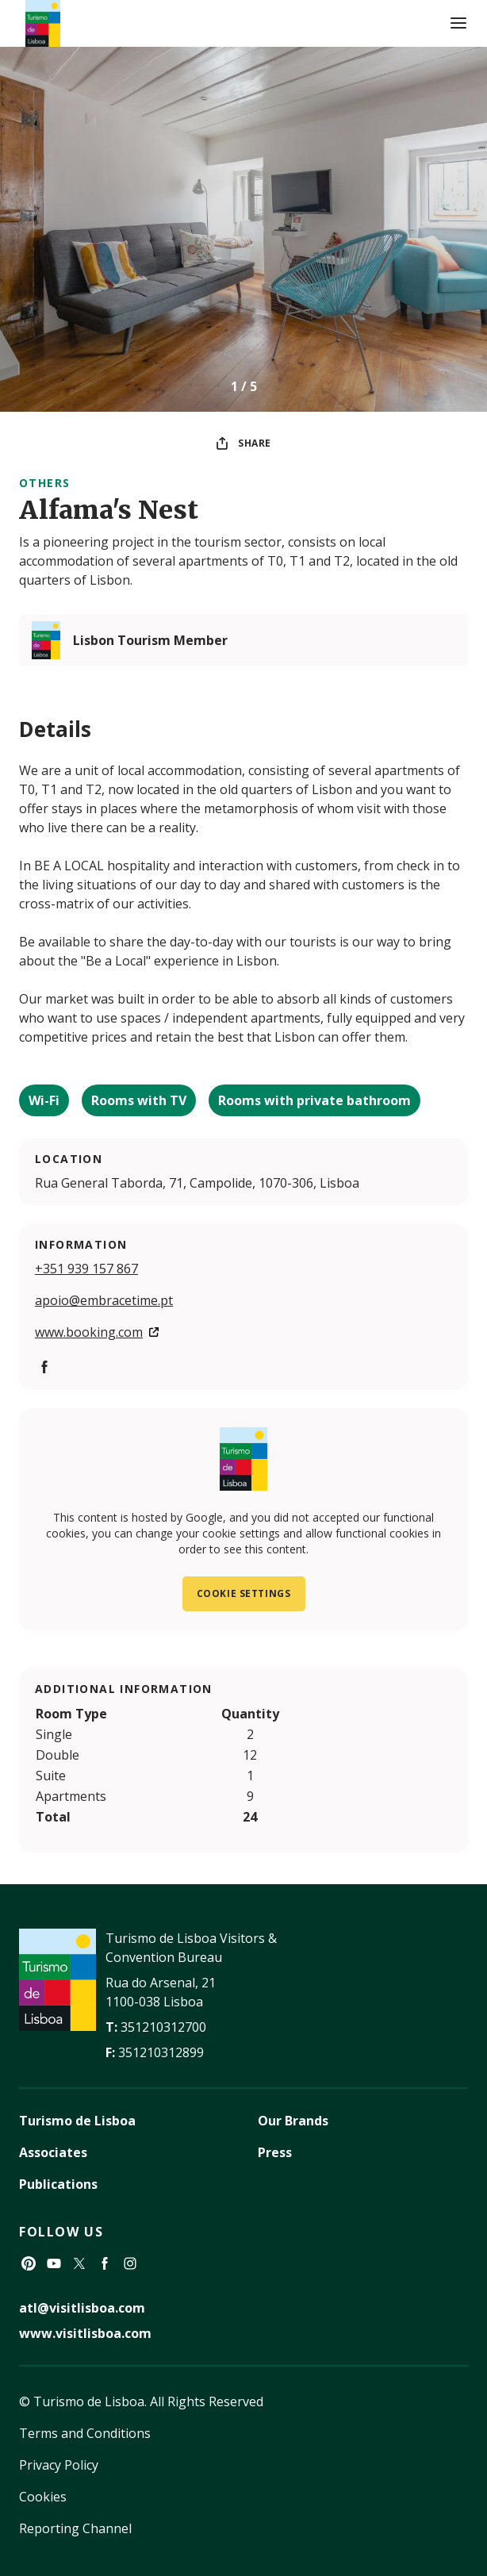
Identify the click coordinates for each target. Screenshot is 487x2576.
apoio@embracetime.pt (104, 1300)
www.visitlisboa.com (85, 2333)
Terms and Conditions (85, 2433)
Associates (53, 2152)
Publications (58, 2184)
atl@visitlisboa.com (82, 2308)
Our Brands (293, 2120)
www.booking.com (89, 1332)
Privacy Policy (58, 2465)
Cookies (43, 2496)
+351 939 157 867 (86, 1268)
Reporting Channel (75, 2528)
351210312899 (161, 2052)
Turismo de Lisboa (77, 2120)
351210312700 (163, 2027)
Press (275, 2152)
